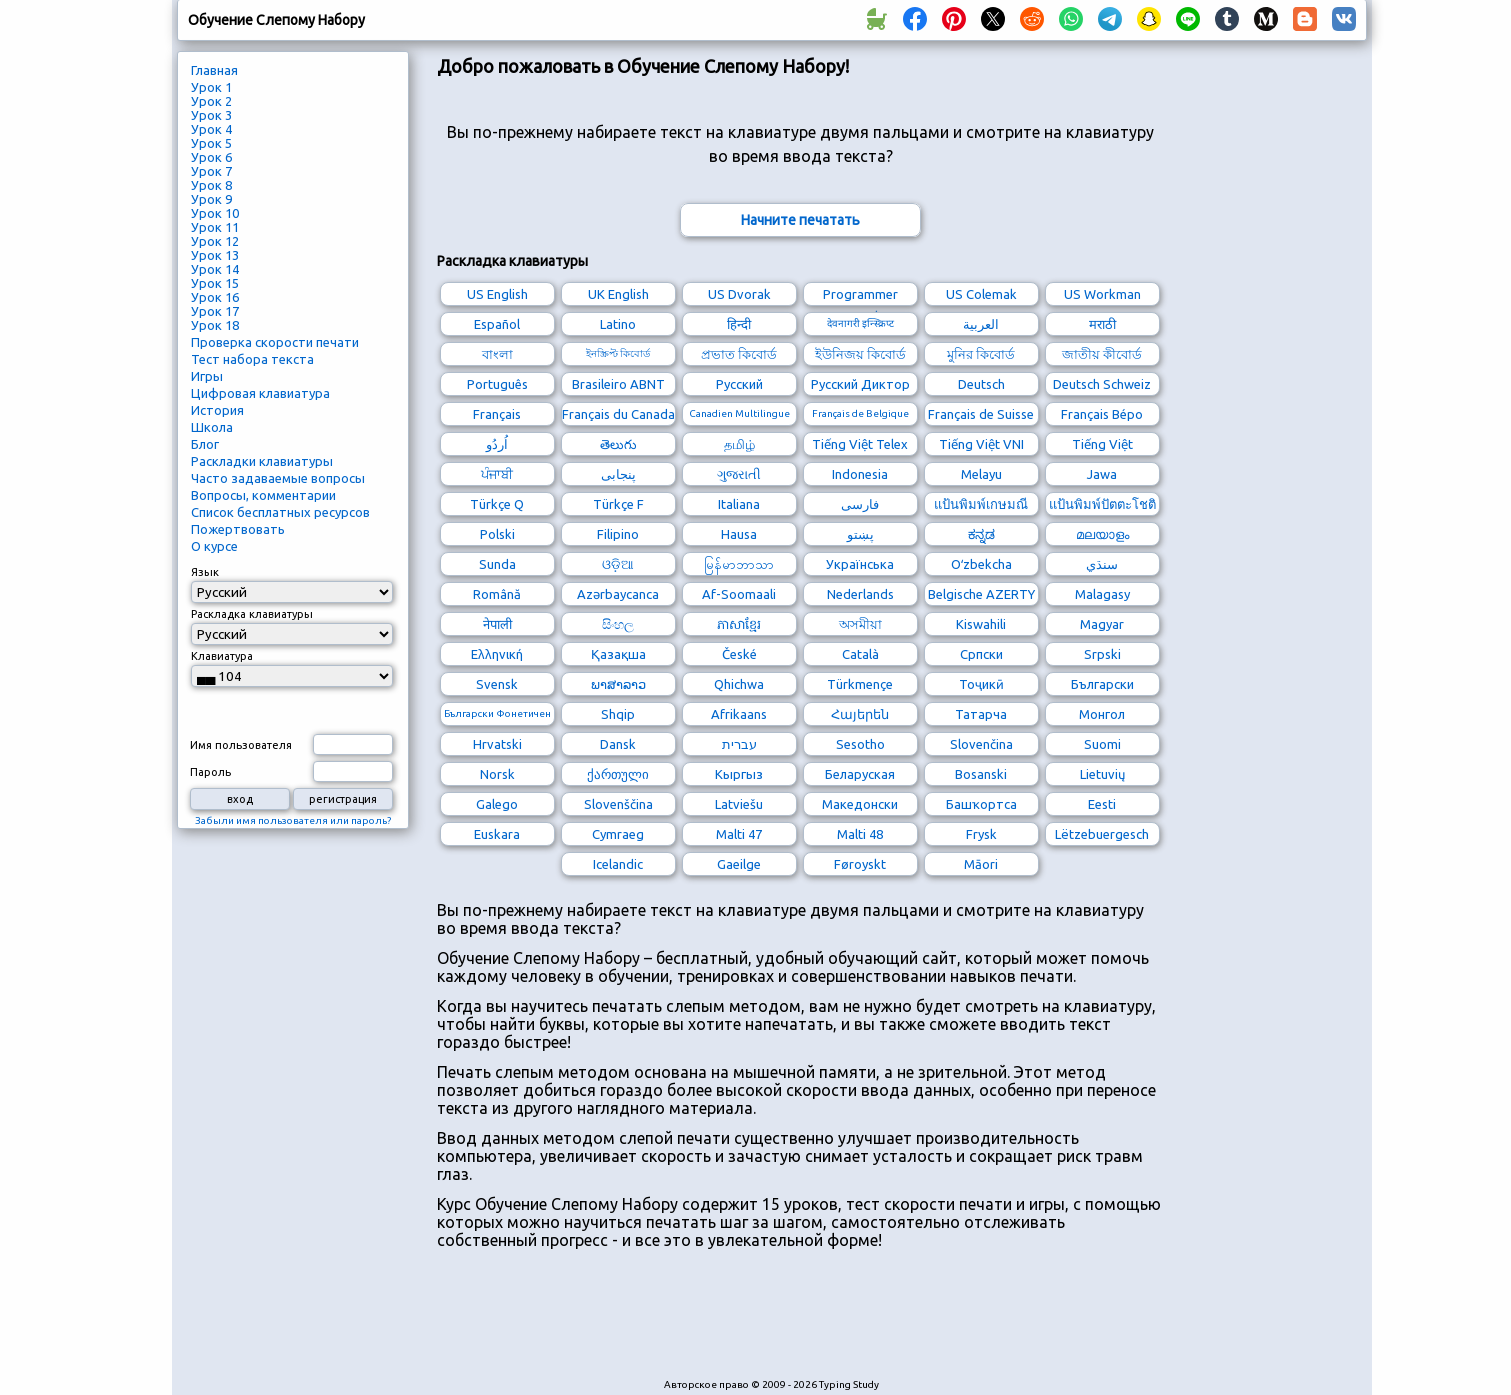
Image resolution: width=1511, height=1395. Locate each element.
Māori (981, 864)
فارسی (860, 504)
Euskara (497, 834)
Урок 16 (215, 297)
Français (497, 414)
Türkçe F (618, 504)
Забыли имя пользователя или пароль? (293, 820)
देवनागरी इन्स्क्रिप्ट (860, 323)
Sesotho (860, 744)
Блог (205, 444)
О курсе (214, 546)
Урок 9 (211, 199)
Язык (205, 572)
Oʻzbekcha (981, 564)
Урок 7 (211, 171)
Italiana (739, 504)
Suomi (1102, 744)
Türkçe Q (497, 504)
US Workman (1102, 294)
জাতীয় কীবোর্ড (1102, 354)
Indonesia (860, 474)
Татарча (981, 714)
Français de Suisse (981, 414)
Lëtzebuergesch (1102, 834)
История (217, 410)
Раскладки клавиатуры (262, 461)
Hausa (739, 534)
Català (860, 654)
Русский (739, 384)
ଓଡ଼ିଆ (618, 564)
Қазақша (618, 654)
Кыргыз (739, 774)
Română (497, 594)
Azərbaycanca (618, 594)
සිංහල (618, 624)
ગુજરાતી (739, 474)
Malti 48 (860, 834)
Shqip (618, 714)
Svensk (497, 684)
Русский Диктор (860, 384)
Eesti (1102, 804)
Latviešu (739, 804)
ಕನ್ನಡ (981, 534)
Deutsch (981, 384)
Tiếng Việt (1102, 444)
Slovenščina (618, 804)
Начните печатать (800, 220)
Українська (860, 564)
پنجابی (618, 474)
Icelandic (618, 864)
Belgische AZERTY (981, 594)
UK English (618, 294)
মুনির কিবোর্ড (981, 354)
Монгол (1102, 714)
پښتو (860, 534)
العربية (981, 324)
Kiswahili (981, 624)
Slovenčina (981, 744)
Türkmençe (860, 684)
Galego (497, 804)
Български (1102, 684)
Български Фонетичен (497, 713)
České (739, 654)
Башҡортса (981, 804)
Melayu (981, 474)
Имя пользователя (241, 745)
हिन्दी (739, 324)
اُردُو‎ (497, 444)
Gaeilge (739, 864)
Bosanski (981, 774)
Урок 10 (215, 213)
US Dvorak (739, 294)
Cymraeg (618, 834)
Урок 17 (215, 311)
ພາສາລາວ (618, 684)
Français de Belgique (860, 413)
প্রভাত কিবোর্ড (739, 354)
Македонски (860, 804)
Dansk (618, 744)
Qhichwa (739, 684)
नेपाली (497, 624)
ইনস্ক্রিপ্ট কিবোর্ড (618, 353)
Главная (214, 70)
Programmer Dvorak (860, 296)
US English (497, 294)
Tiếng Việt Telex (860, 444)
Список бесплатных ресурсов (280, 512)
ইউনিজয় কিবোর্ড (860, 354)
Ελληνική (497, 654)
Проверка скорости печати (275, 342)
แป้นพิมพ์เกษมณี (981, 504)
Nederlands (860, 594)
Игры (207, 376)
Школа (212, 427)
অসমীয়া (860, 624)
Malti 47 (739, 834)
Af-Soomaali (739, 594)
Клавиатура (222, 656)
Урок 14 (215, 269)
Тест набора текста (252, 359)
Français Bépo (1102, 414)
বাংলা (497, 354)
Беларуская (860, 774)
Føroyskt (860, 864)
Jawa (1102, 474)
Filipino (618, 534)
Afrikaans (739, 714)
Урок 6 (211, 157)
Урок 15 (215, 283)
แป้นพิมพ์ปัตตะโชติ (1102, 504)
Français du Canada (618, 414)
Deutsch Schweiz (1102, 384)
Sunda (497, 564)
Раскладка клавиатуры (252, 614)
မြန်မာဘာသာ (739, 564)
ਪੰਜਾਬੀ (497, 474)
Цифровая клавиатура (260, 393)
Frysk (981, 834)
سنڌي (1102, 564)
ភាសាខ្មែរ (739, 624)
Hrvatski (497, 744)
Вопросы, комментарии (263, 495)
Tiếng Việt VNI (981, 444)
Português (497, 384)
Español (497, 324)
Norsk (497, 774)
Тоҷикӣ (981, 684)
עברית (739, 744)
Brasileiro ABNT (618, 384)
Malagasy (1102, 594)
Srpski (1102, 654)
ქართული (618, 774)
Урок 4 (211, 129)
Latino (618, 324)
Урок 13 (215, 255)
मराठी (1102, 324)
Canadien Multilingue (739, 413)
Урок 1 (211, 87)
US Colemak (981, 294)
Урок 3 (211, 115)
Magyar (1102, 624)
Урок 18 (215, 325)
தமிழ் (739, 444)
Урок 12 (215, 241)
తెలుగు (618, 444)
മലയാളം (1102, 534)
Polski (497, 534)
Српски (981, 654)
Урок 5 (211, 143)
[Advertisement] (801, 1324)
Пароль (210, 772)
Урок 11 (215, 227)
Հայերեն (860, 714)
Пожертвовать (238, 529)
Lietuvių (1102, 774)
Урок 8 (211, 185)
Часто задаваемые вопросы (278, 478)
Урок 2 (211, 101)
